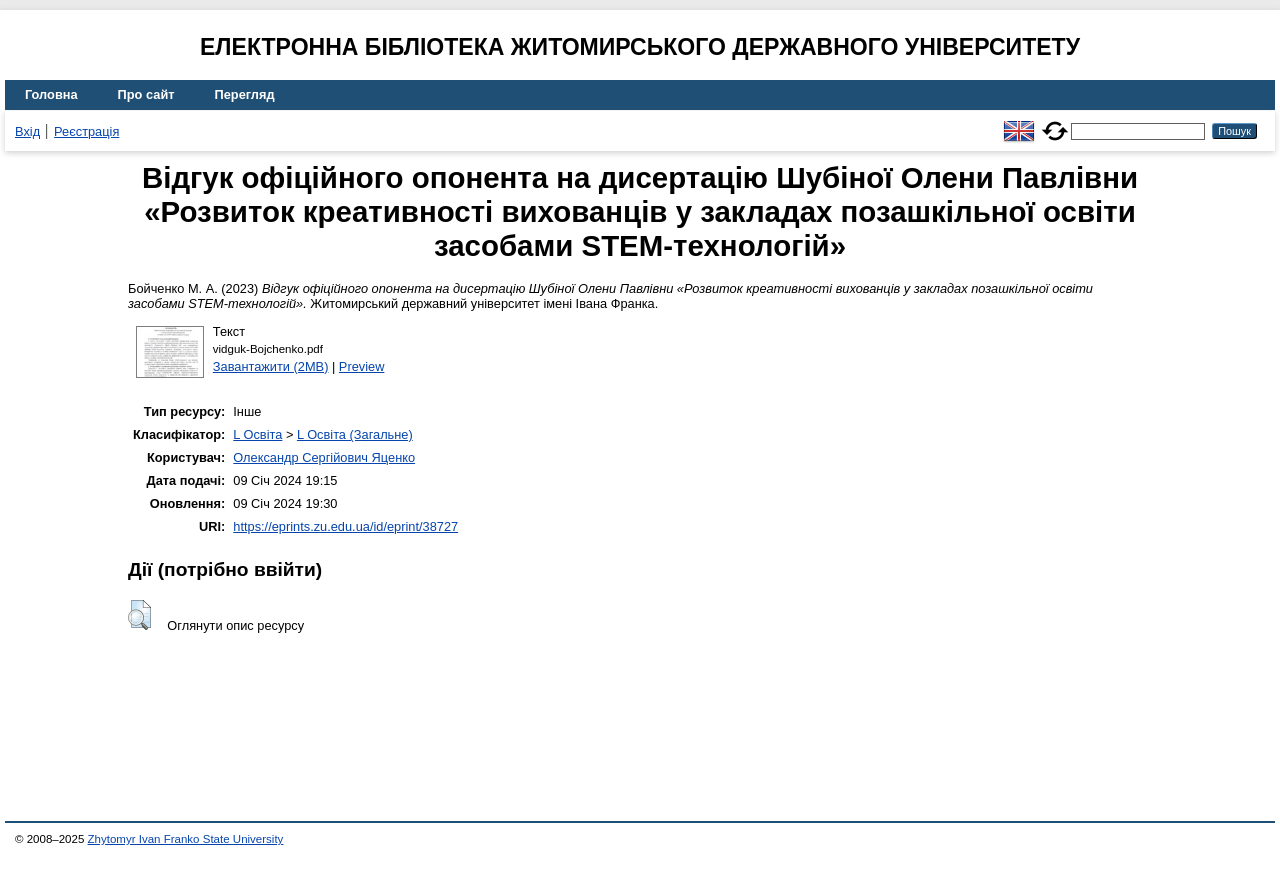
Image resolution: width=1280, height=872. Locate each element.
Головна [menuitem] (51, 94)
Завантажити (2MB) (271, 366)
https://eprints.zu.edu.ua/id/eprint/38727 (345, 526)
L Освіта (257, 434)
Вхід (27, 131)
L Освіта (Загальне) (355, 434)
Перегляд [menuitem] (245, 94)
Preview (362, 366)
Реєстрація (86, 131)
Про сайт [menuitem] (146, 94)
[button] (139, 615)
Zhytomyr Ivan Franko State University (186, 839)
